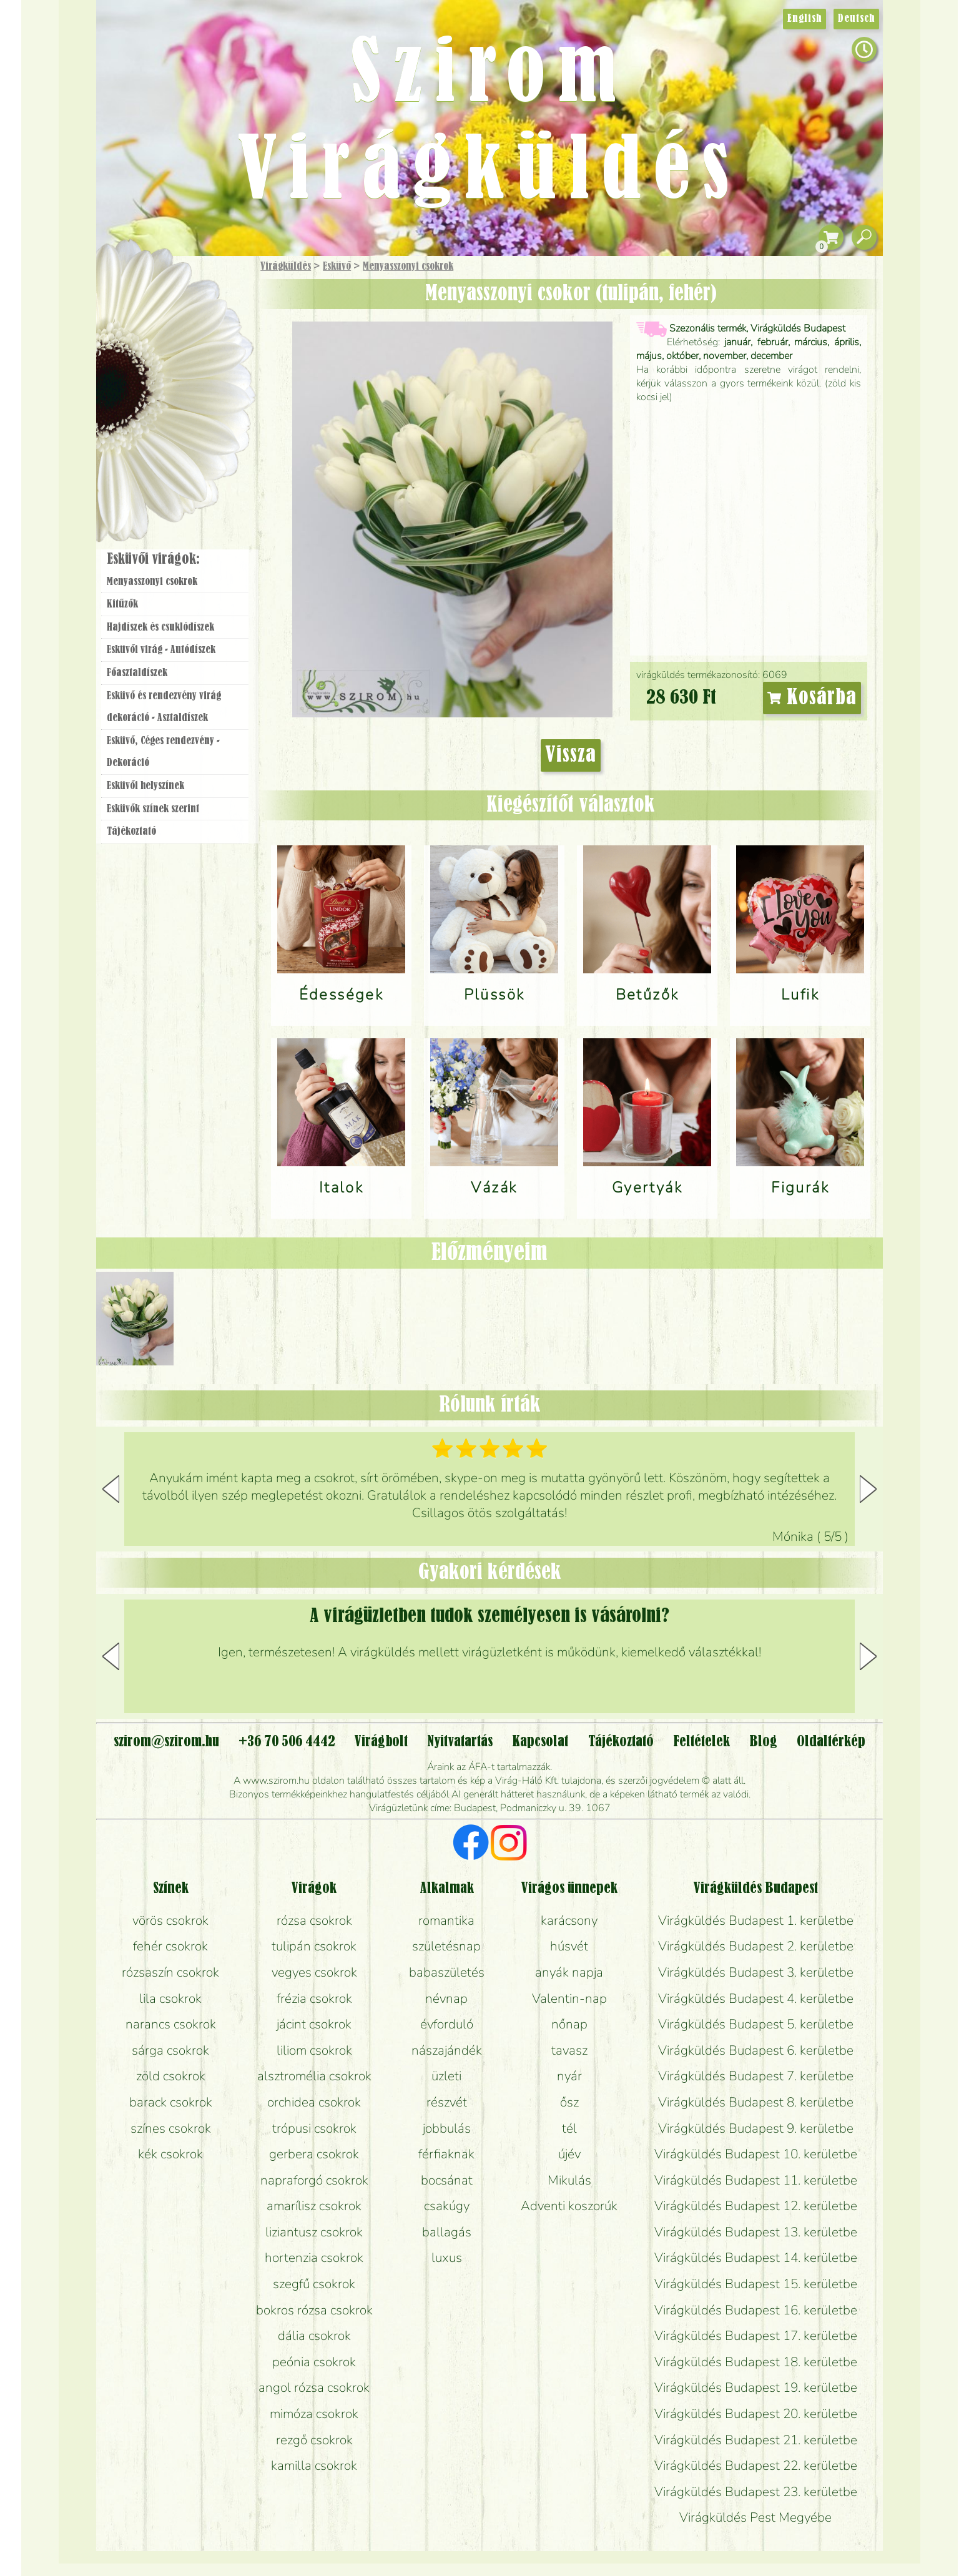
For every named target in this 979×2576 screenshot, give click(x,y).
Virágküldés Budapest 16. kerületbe (755, 2310)
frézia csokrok (314, 1998)
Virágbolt (171, 464)
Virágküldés (285, 267)
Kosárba (812, 698)
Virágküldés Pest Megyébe (755, 2517)
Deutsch (856, 19)
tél (569, 2128)
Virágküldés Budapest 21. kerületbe (755, 2440)
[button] (868, 1489)
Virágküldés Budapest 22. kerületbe (755, 2465)
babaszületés (447, 1972)
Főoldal (131, 287)
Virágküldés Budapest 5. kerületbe (756, 2024)
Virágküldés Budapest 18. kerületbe (755, 2362)
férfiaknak (446, 2154)
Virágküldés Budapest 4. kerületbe (756, 1998)
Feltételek (701, 1742)
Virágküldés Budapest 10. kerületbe (755, 2154)
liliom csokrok (314, 2050)
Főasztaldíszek (137, 673)
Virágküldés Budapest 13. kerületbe (755, 2232)
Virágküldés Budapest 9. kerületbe (756, 2128)
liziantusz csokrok (314, 2232)
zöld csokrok (170, 2076)
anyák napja (569, 1972)
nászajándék (446, 2050)
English (804, 19)
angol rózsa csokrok (314, 2387)
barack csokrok (170, 2102)
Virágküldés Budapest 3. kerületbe (756, 1972)
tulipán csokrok (314, 1946)
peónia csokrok (314, 2362)
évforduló (446, 2024)
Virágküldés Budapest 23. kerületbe (755, 2491)
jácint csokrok (314, 2024)
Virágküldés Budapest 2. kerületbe (756, 1946)
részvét (446, 2102)
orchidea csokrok (314, 2102)
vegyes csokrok (314, 1972)
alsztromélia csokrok (314, 2076)
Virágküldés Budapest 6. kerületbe (756, 2050)
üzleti (446, 2076)
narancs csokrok (170, 2024)
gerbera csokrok (314, 2154)
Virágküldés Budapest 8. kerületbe (756, 2102)
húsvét (569, 1946)
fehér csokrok (170, 1946)
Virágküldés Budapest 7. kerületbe (756, 2076)
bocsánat (447, 2180)
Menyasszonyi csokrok (408, 267)
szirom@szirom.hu (166, 1742)
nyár (569, 2076)
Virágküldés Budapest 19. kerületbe (755, 2387)
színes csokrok (170, 2128)
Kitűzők (122, 604)
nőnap (569, 2024)
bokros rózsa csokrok (314, 2310)
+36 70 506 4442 (287, 1742)
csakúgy (447, 2206)
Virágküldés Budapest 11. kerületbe (755, 2180)
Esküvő (337, 267)
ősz (569, 2102)
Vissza (570, 755)
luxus (446, 2257)
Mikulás (569, 2180)
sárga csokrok (170, 2050)
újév (569, 2154)
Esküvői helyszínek (145, 786)
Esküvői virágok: (153, 559)
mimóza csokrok (314, 2413)
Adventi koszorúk (569, 2206)
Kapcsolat (540, 1742)
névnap (446, 1998)
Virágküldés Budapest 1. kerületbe (756, 1920)
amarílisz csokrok (314, 2206)
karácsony (569, 1920)
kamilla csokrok (314, 2465)
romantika (446, 1920)
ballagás (446, 2232)
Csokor (185, 327)
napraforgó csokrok (314, 2180)
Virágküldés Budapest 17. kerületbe (755, 2335)
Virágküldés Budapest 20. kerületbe (755, 2413)
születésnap (446, 1946)
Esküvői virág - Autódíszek (161, 650)
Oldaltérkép (831, 1742)
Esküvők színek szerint (153, 809)
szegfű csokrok (314, 2284)
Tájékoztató (131, 832)
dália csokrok (314, 2335)
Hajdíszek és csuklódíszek (160, 627)
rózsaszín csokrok (170, 1972)
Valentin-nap (569, 1998)
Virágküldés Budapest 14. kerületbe (755, 2257)
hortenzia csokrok (314, 2257)
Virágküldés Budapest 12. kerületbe (755, 2206)
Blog (763, 1742)
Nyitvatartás (460, 1742)
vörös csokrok (170, 1920)
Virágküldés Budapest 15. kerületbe (755, 2284)
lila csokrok (170, 1998)
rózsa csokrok (314, 1920)
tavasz (569, 2050)
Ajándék (157, 299)
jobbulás (447, 2128)
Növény (201, 358)
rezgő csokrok (314, 2440)
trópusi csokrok (314, 2128)
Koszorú (191, 429)
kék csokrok (170, 2154)
